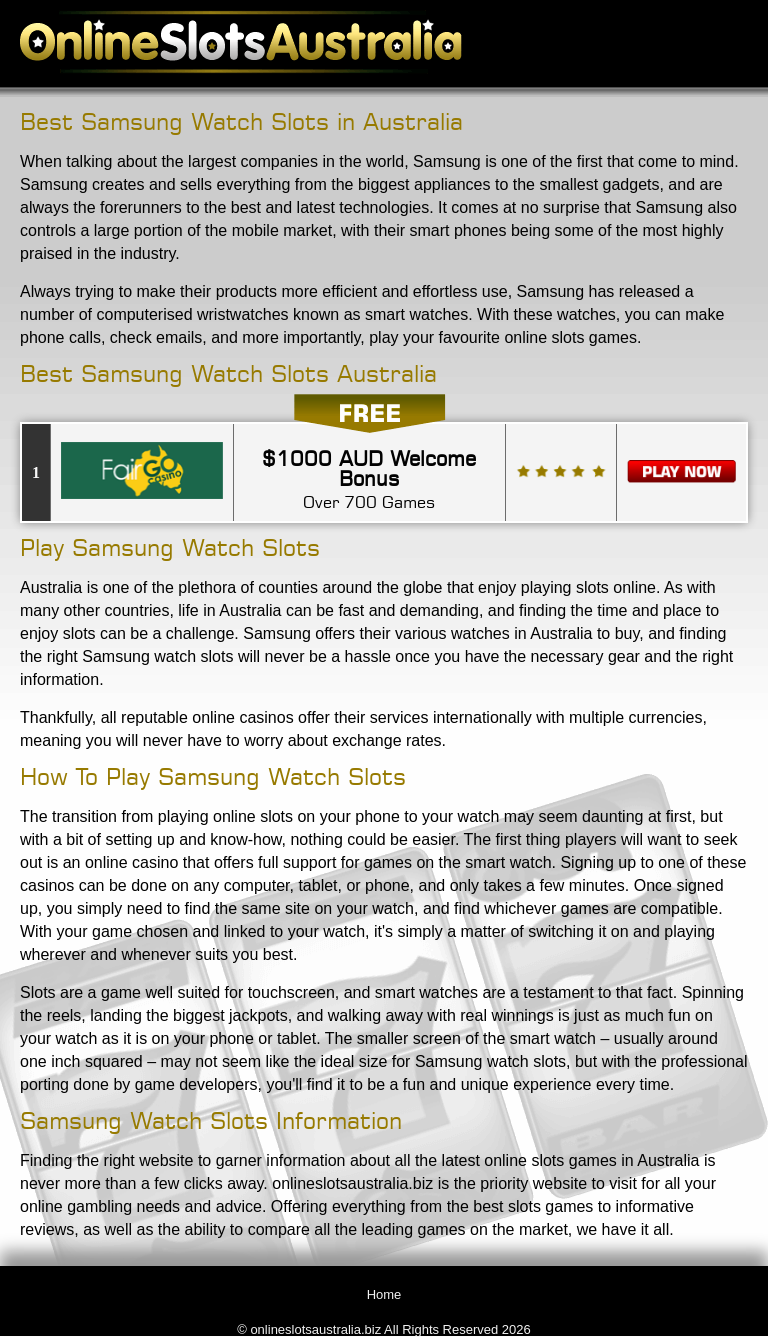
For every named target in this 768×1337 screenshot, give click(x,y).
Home (384, 1294)
